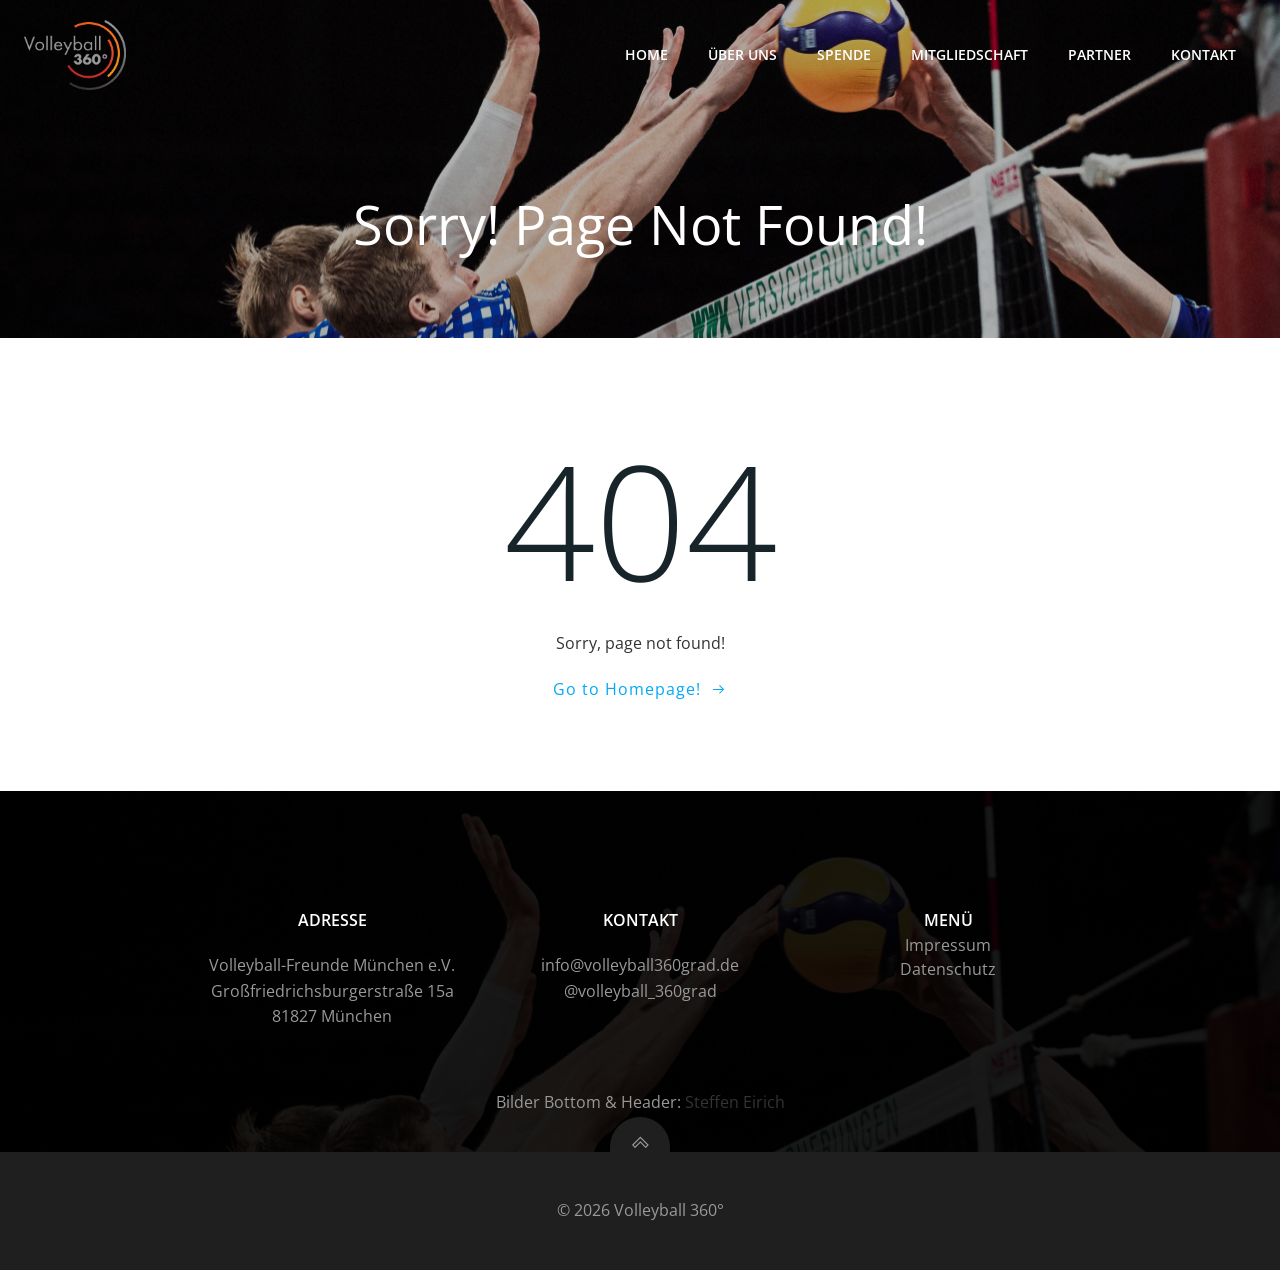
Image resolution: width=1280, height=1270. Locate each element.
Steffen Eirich (735, 1102)
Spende (844, 54)
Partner (1099, 54)
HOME (646, 54)
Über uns (742, 54)
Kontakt (1203, 54)
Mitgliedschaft (969, 54)
